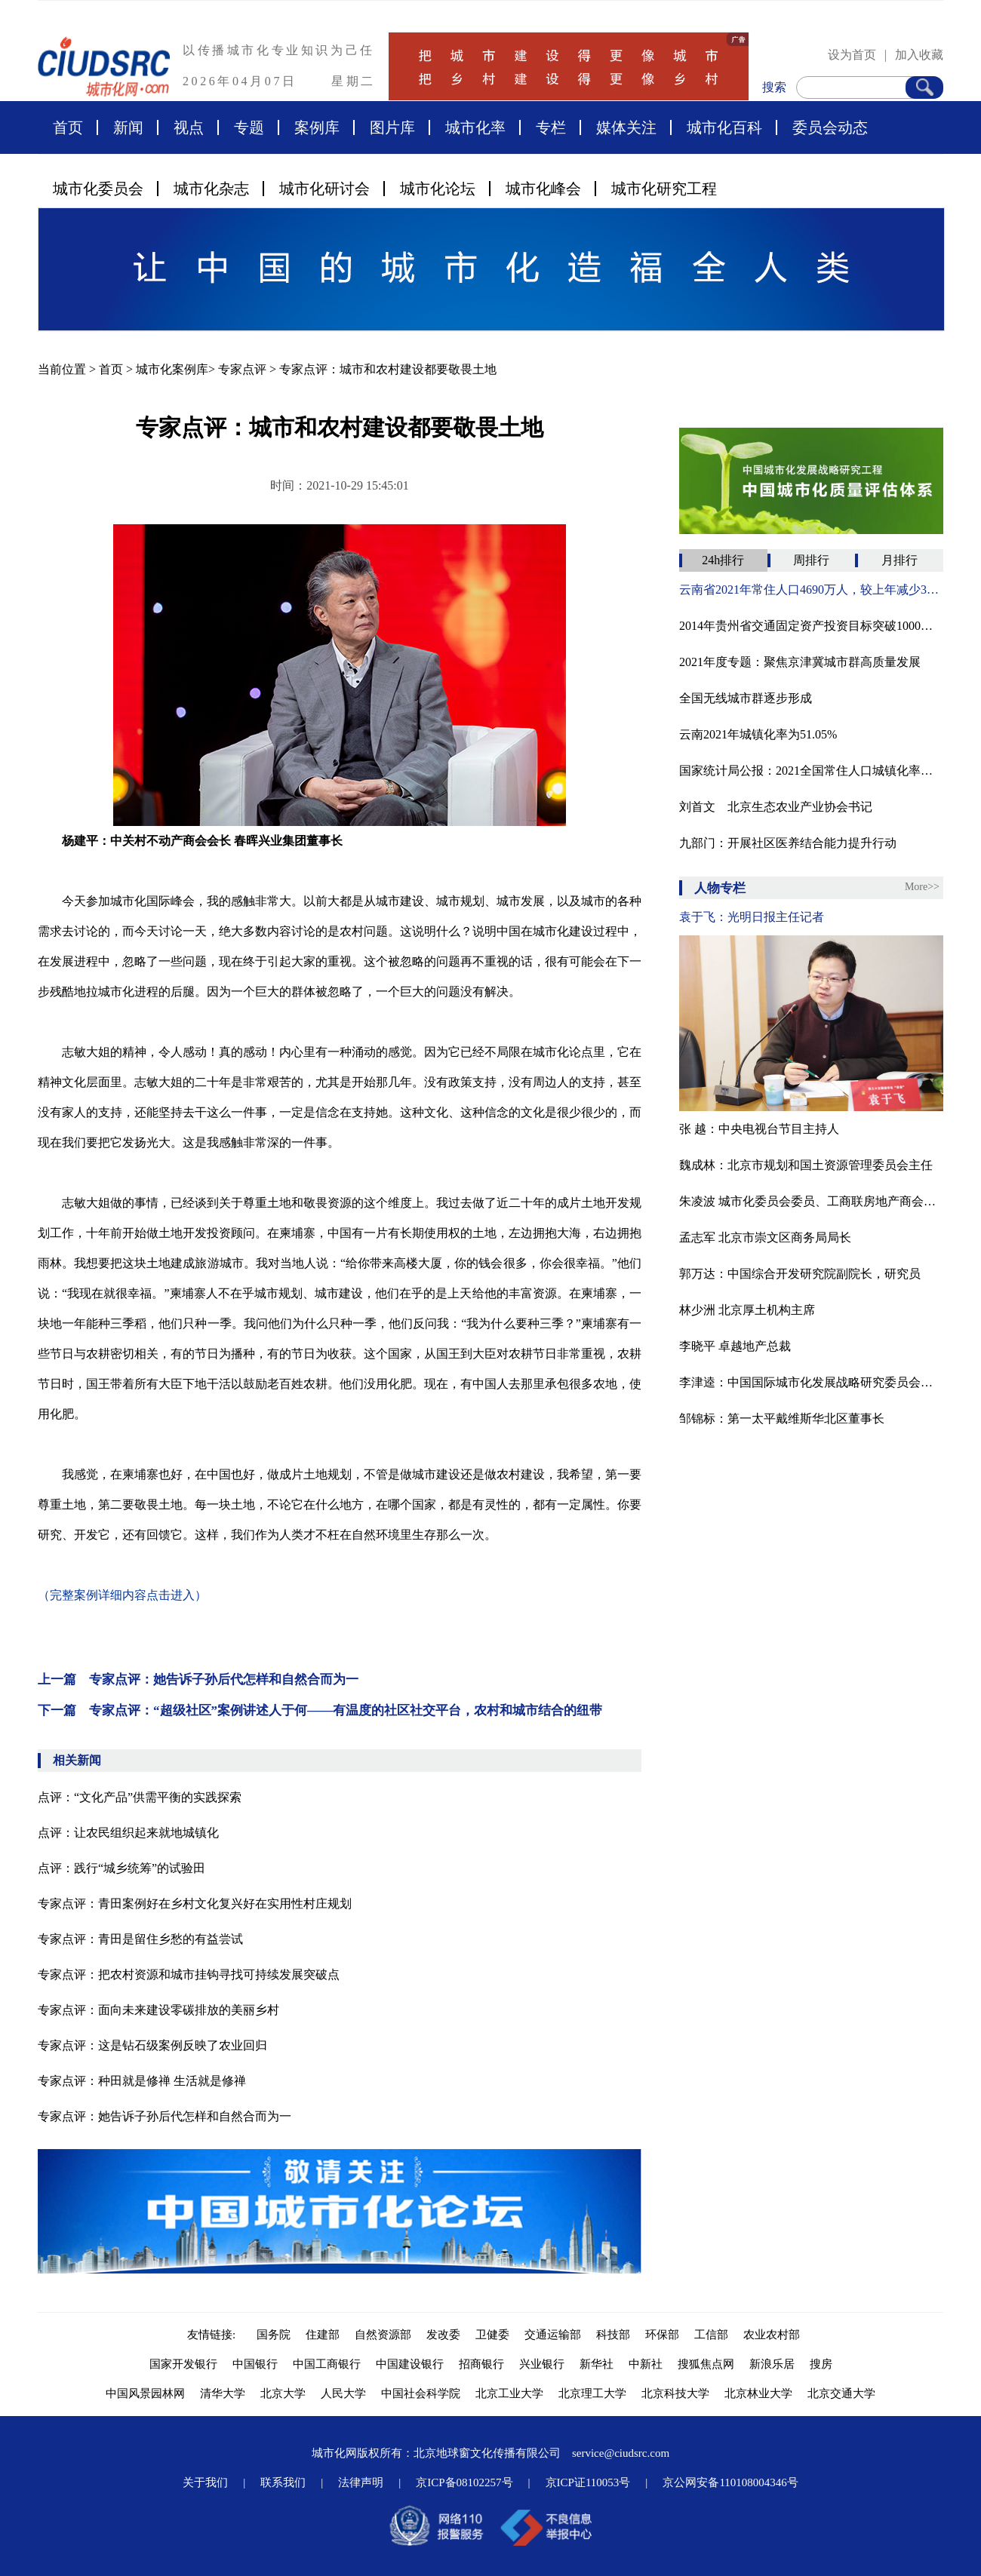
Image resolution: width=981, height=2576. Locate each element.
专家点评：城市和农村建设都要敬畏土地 (388, 369)
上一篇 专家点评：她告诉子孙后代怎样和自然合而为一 (198, 1679)
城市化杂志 (211, 188)
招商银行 (481, 2364)
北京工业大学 (509, 2393)
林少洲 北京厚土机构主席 (747, 1309)
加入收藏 (919, 54)
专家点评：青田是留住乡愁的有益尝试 (140, 1939)
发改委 (443, 2335)
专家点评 (242, 369)
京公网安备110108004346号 (730, 2482)
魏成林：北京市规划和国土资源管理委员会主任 (806, 1165)
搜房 (821, 2364)
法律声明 (360, 2482)
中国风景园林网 (145, 2393)
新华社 (597, 2364)
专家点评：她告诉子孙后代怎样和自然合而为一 (164, 2116)
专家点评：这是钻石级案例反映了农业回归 (152, 2045)
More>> (922, 886)
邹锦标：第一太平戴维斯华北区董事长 (781, 1418)
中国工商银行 (327, 2364)
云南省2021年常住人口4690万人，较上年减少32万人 (811, 589)
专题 (249, 127)
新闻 (128, 127)
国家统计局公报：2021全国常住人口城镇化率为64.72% (811, 770)
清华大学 (222, 2393)
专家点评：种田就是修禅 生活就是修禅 (142, 2080)
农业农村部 (771, 2335)
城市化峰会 (543, 188)
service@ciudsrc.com (620, 2453)
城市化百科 (724, 127)
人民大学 (343, 2393)
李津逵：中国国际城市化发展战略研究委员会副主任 (811, 1382)
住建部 (323, 2335)
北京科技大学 (675, 2393)
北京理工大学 (592, 2393)
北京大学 (283, 2393)
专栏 (551, 127)
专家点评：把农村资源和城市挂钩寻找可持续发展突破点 (189, 1974)
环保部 (662, 2335)
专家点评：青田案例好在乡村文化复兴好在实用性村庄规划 (195, 1903)
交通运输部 (552, 2335)
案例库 (317, 127)
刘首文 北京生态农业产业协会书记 (775, 806)
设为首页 (852, 54)
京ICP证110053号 (588, 2482)
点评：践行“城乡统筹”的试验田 (121, 1868)
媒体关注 (626, 127)
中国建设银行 (410, 2364)
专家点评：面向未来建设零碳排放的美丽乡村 (158, 2009)
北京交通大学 (841, 2393)
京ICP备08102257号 (464, 2482)
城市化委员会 (98, 188)
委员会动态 (830, 127)
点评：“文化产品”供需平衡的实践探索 (139, 1797)
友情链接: (214, 2335)
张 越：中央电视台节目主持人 (759, 1128)
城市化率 (475, 127)
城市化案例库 (172, 369)
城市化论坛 (437, 188)
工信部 (711, 2335)
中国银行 (255, 2364)
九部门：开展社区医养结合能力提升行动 (787, 843)
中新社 (646, 2364)
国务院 (274, 2335)
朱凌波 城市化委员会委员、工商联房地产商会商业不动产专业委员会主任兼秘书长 (811, 1201)
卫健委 (492, 2335)
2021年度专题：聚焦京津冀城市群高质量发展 (800, 662)
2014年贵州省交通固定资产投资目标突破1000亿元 (811, 625)
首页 (68, 127)
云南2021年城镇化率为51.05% (758, 734)
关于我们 (205, 2482)
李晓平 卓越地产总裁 (735, 1346)
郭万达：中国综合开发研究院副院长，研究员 (800, 1273)
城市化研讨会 (324, 188)
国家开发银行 (183, 2364)
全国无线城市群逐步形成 (745, 698)
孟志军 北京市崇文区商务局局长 (765, 1237)
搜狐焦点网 (706, 2364)
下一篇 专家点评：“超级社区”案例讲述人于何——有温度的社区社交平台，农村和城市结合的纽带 (320, 1710)
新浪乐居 (772, 2364)
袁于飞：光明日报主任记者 (751, 916)
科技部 (613, 2335)
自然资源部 (383, 2335)
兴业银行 (541, 2364)
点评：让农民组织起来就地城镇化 (128, 1832)
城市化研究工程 (664, 188)
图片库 (392, 127)
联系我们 (283, 2482)
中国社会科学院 (420, 2393)
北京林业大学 (758, 2393)
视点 (189, 127)
